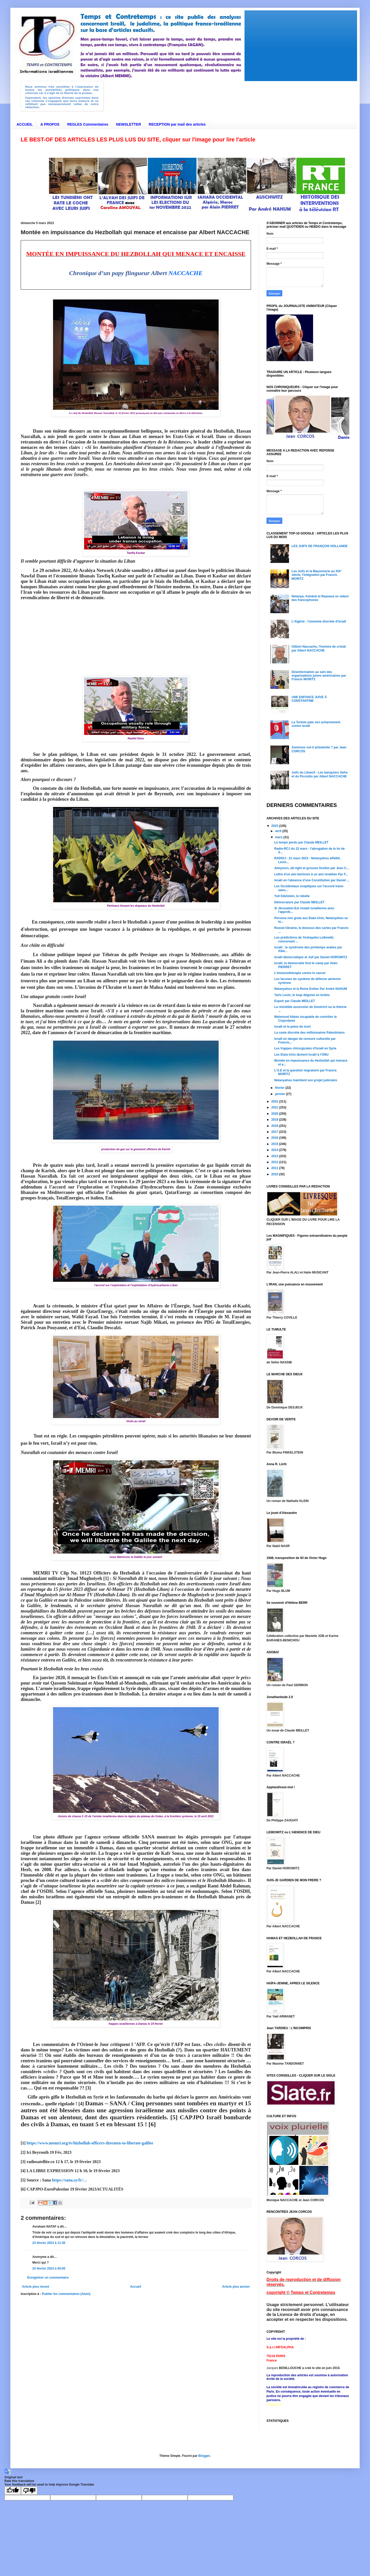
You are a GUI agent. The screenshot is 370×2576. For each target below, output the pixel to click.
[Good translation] (12, 2490)
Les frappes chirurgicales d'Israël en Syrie (305, 1048)
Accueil (135, 2286)
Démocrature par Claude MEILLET (299, 902)
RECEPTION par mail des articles (177, 124)
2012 (275, 1162)
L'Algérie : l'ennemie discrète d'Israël (319, 621)
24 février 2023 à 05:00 (48, 2268)
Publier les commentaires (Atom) (66, 2294)
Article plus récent (35, 2286)
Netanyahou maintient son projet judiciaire (305, 1080)
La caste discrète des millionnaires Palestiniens (309, 1032)
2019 (275, 1119)
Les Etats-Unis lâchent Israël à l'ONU (301, 1054)
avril (278, 831)
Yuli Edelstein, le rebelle (292, 896)
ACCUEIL (25, 124)
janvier (280, 1094)
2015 (275, 1144)
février (280, 1088)
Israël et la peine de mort (292, 1026)
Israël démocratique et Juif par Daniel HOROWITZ (310, 957)
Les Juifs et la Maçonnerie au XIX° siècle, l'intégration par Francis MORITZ (317, 575)
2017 (275, 1132)
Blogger (204, 2456)
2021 (275, 1107)
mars (279, 837)
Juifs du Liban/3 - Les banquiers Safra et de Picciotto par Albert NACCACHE (320, 774)
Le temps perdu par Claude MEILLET (301, 842)
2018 (275, 1126)
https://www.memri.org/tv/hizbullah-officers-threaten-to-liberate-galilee (90, 2143)
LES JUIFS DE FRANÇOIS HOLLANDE (320, 546)
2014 (275, 1150)
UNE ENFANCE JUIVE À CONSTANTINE (309, 699)
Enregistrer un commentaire (48, 2277)
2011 (275, 1168)
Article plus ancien (236, 2286)
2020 (275, 1113)
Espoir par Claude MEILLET (294, 1001)
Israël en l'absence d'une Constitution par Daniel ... (311, 880)
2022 (275, 1101)
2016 (275, 1138)
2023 (275, 826)
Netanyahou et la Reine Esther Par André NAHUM (310, 989)
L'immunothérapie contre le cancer (300, 973)
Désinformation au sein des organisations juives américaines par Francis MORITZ (319, 675)
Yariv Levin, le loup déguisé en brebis (302, 995)
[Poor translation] (29, 2490)
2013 (275, 1156)
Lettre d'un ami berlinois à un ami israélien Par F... (311, 874)
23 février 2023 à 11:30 (48, 2243)
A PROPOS (49, 124)
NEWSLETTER (128, 124)
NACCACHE (185, 273)
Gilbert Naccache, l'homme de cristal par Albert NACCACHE (319, 648)
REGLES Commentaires (87, 124)
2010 (275, 1174)
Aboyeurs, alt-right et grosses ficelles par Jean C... (311, 868)
